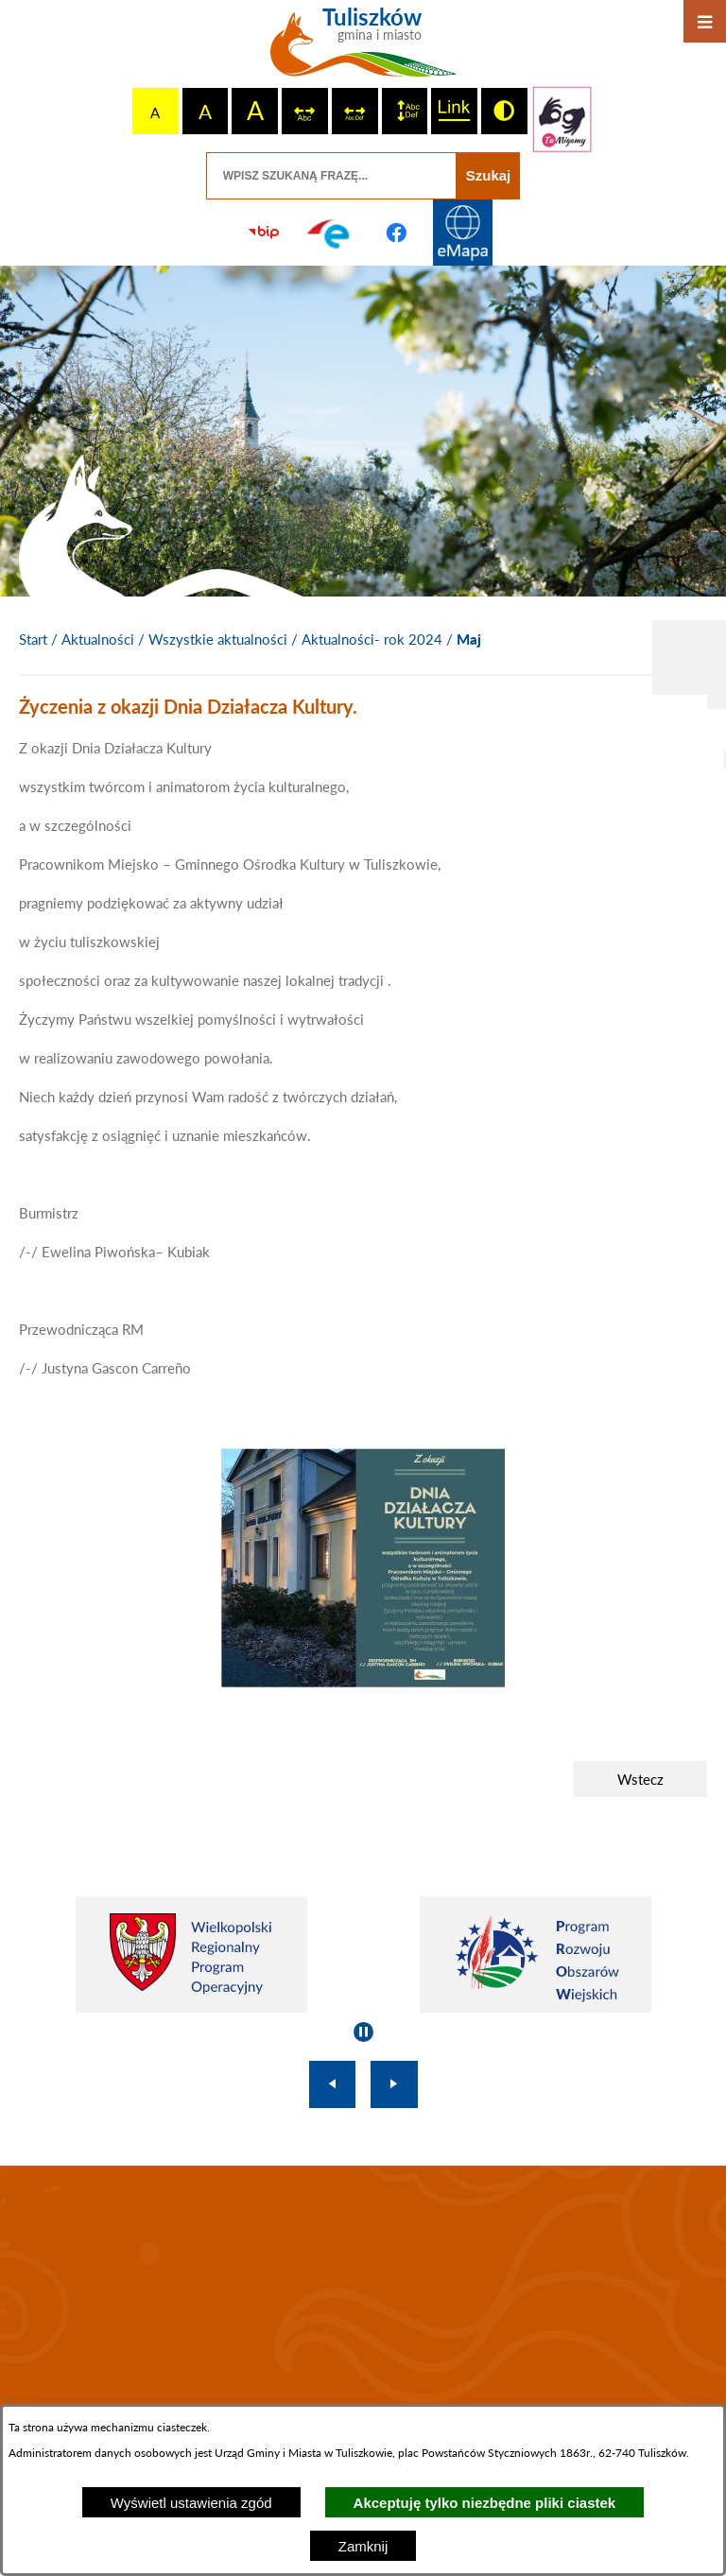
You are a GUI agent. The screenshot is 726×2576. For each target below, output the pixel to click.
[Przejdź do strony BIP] (264, 232)
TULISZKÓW (363, 2293)
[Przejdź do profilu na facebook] (396, 232)
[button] (363, 1681)
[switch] (305, 111)
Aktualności (97, 639)
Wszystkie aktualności (217, 639)
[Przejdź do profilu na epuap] (330, 232)
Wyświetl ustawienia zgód (191, 2503)
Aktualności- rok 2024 (372, 639)
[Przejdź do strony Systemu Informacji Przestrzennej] (462, 232)
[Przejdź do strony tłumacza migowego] (562, 119)
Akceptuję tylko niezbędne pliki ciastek (485, 2503)
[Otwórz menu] (704, 21)
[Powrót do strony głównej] (33, 640)
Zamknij (363, 2546)
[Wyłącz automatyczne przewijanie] (363, 2032)
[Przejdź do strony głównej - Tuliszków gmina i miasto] (363, 49)
